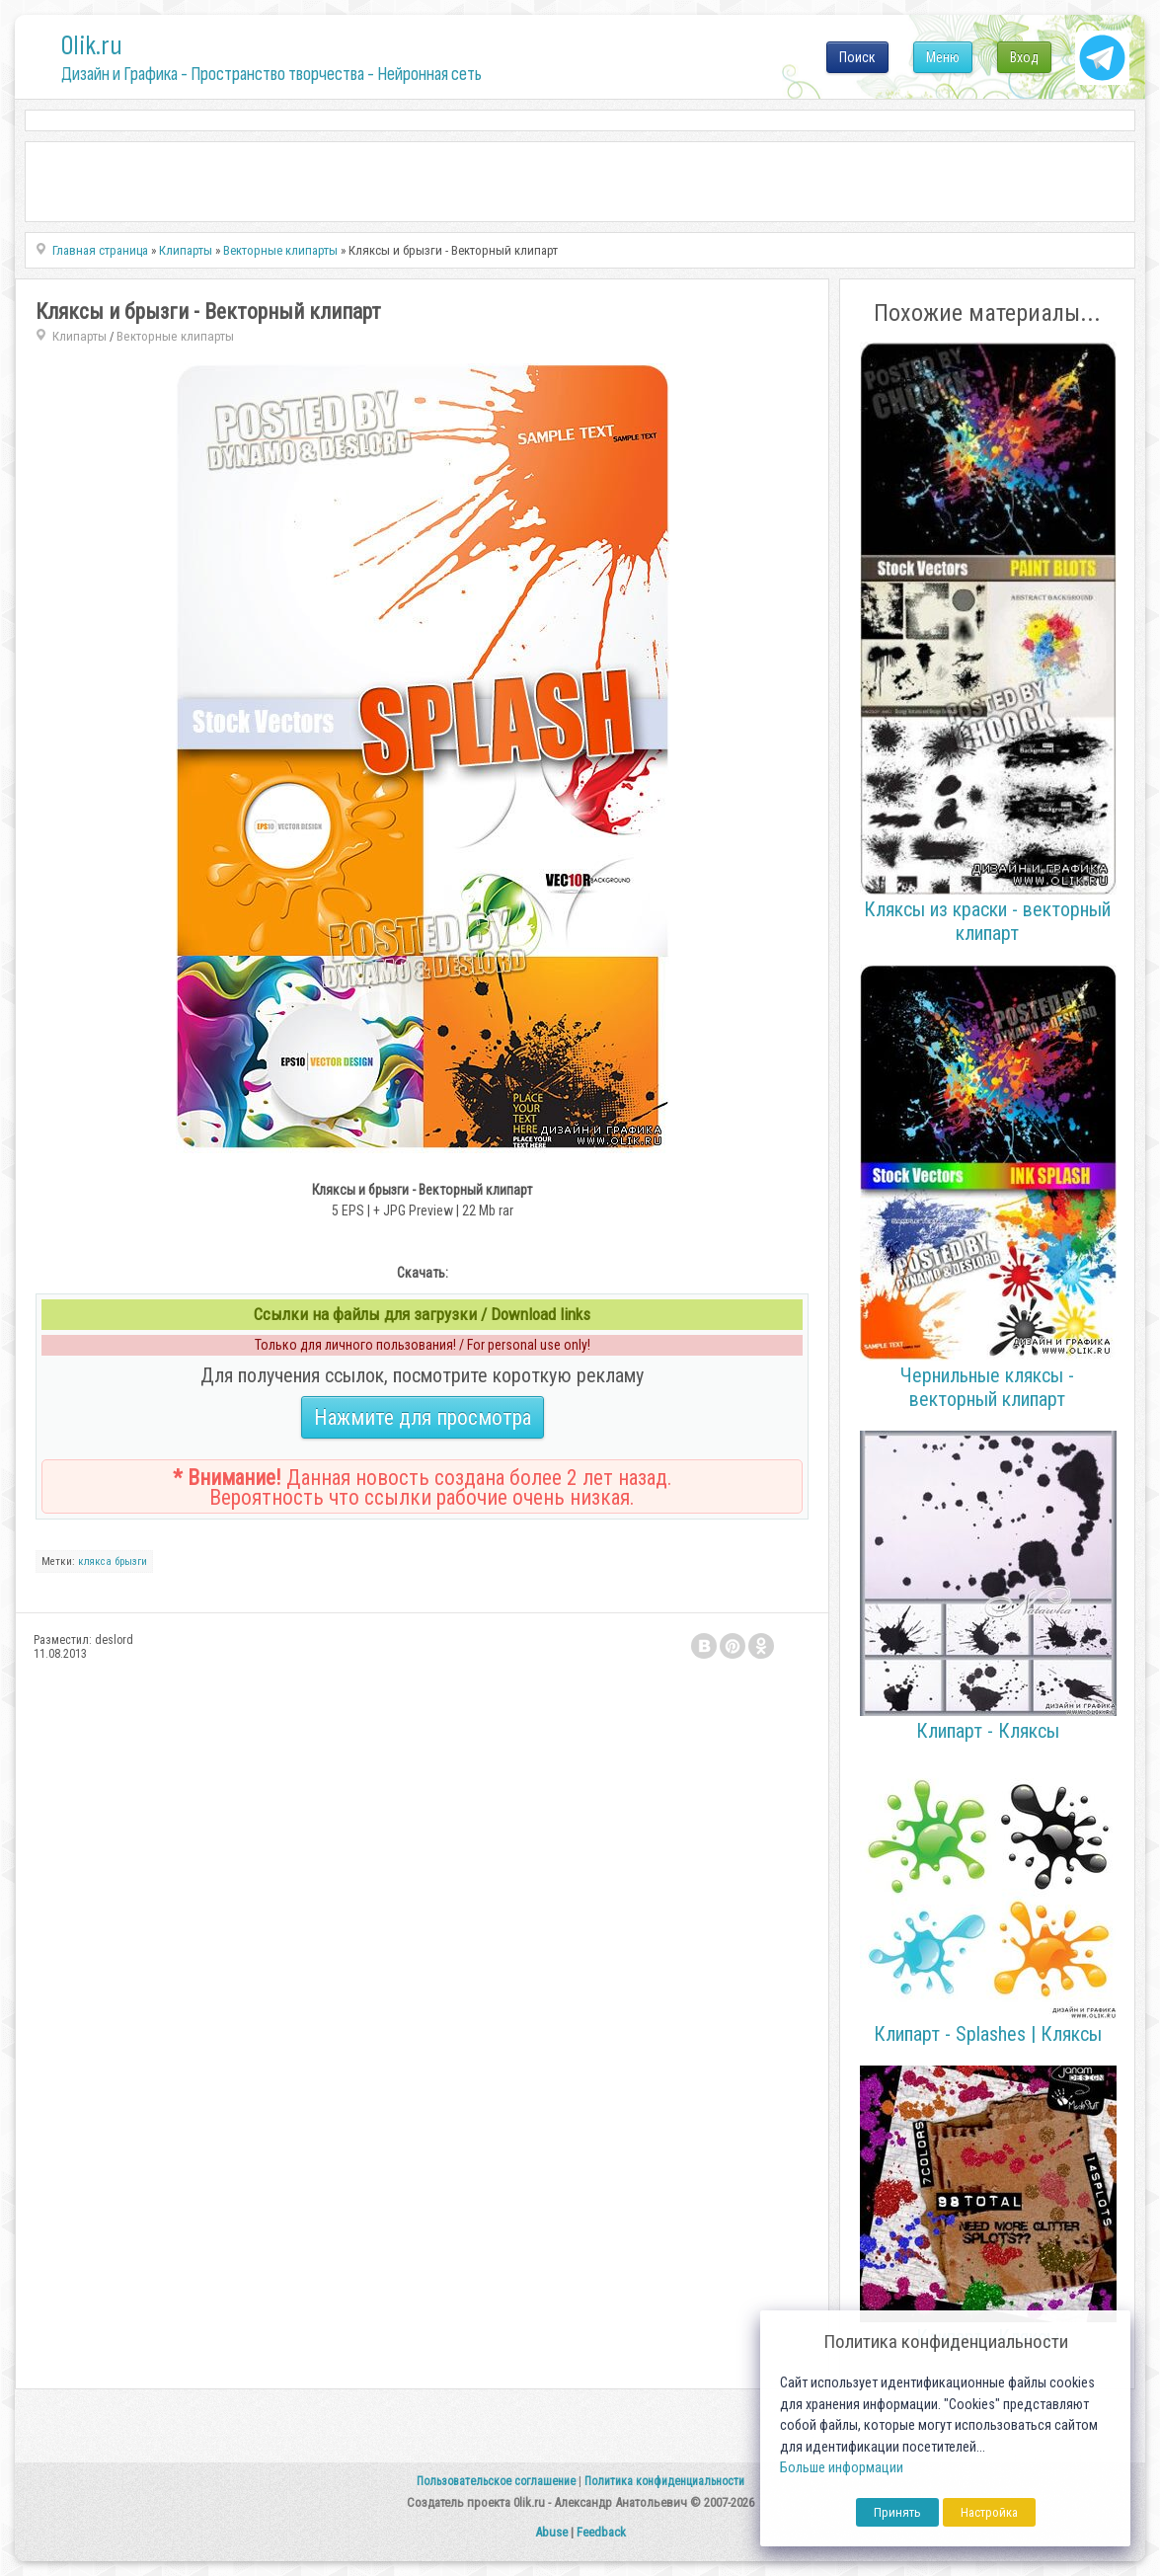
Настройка (989, 2512)
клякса (95, 1561)
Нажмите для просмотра (422, 1417)
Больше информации (841, 2467)
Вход (1024, 57)
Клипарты (79, 336)
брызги (131, 1561)
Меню (943, 57)
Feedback (601, 2532)
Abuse (551, 2532)
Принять (897, 2512)
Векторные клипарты (175, 336)
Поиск (857, 57)
